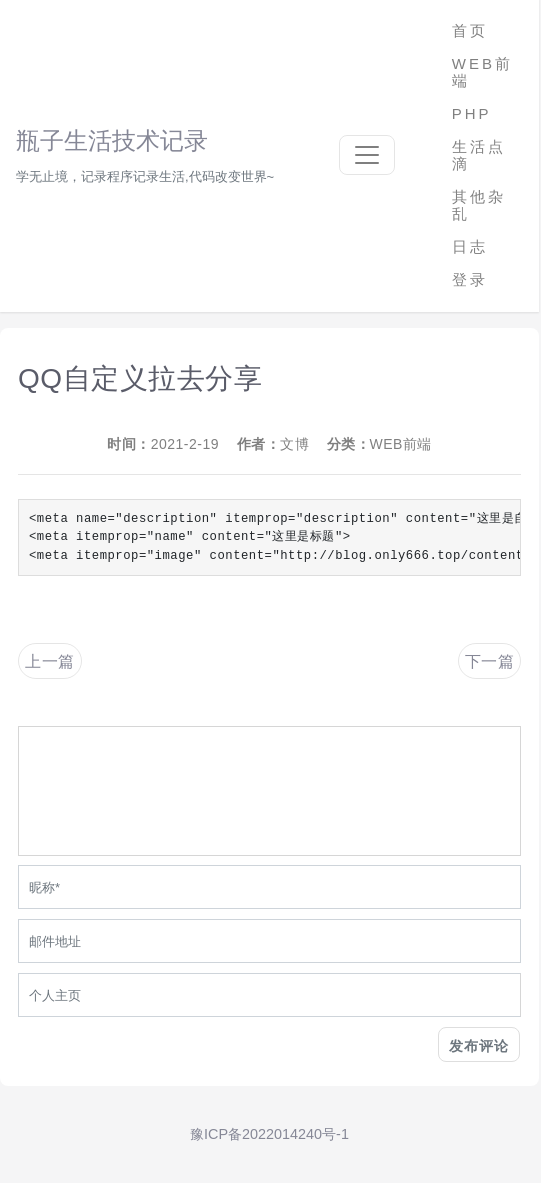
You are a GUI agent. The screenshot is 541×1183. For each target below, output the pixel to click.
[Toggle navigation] (367, 155)
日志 (470, 246)
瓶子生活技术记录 (112, 140)
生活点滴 (479, 155)
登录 (470, 279)
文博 (294, 444)
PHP (472, 113)
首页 (470, 30)
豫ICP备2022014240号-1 (269, 1134)
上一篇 (50, 661)
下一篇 (490, 661)
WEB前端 (482, 72)
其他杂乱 (479, 205)
